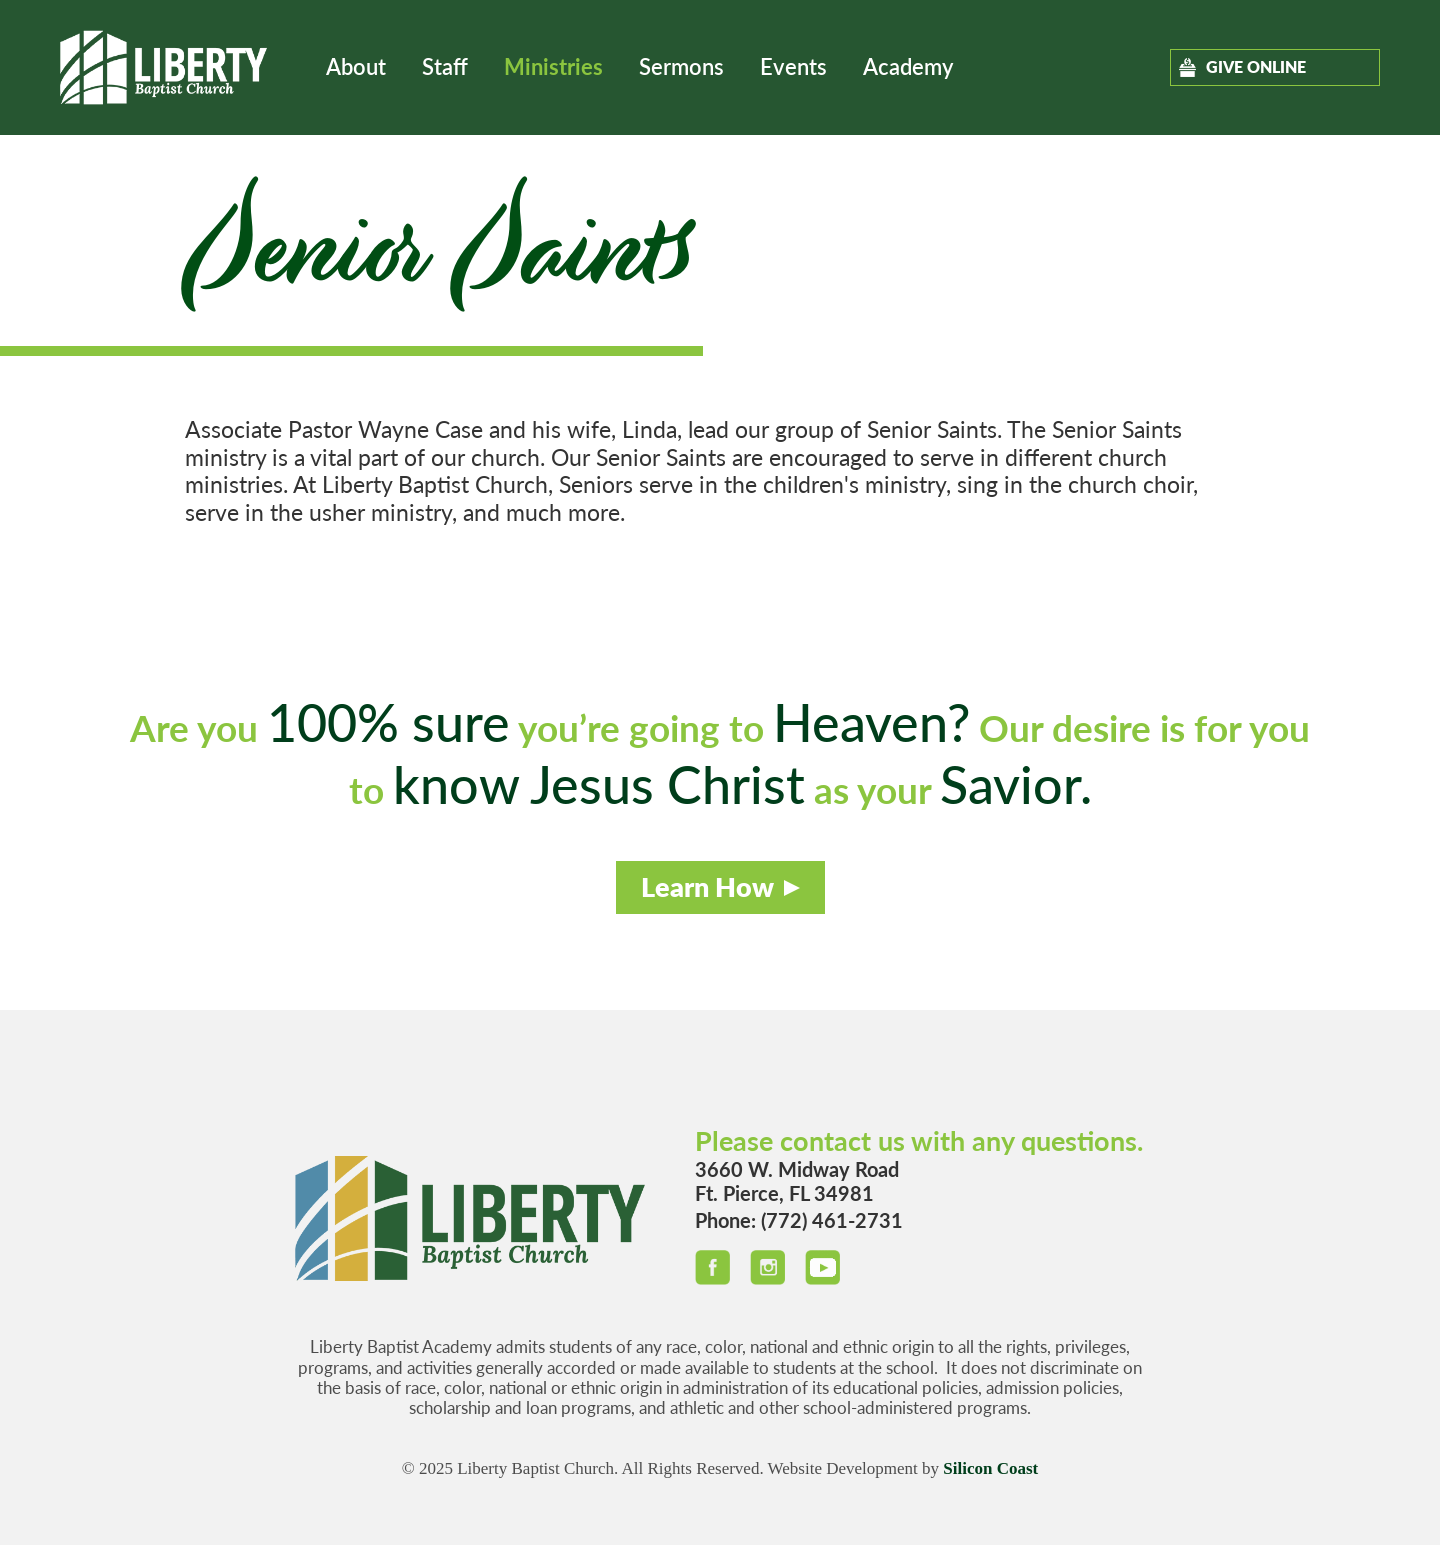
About (356, 66)
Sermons (681, 66)
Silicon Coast (990, 1468)
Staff (445, 66)
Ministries (553, 66)
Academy (908, 66)
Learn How (707, 886)
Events (793, 66)
